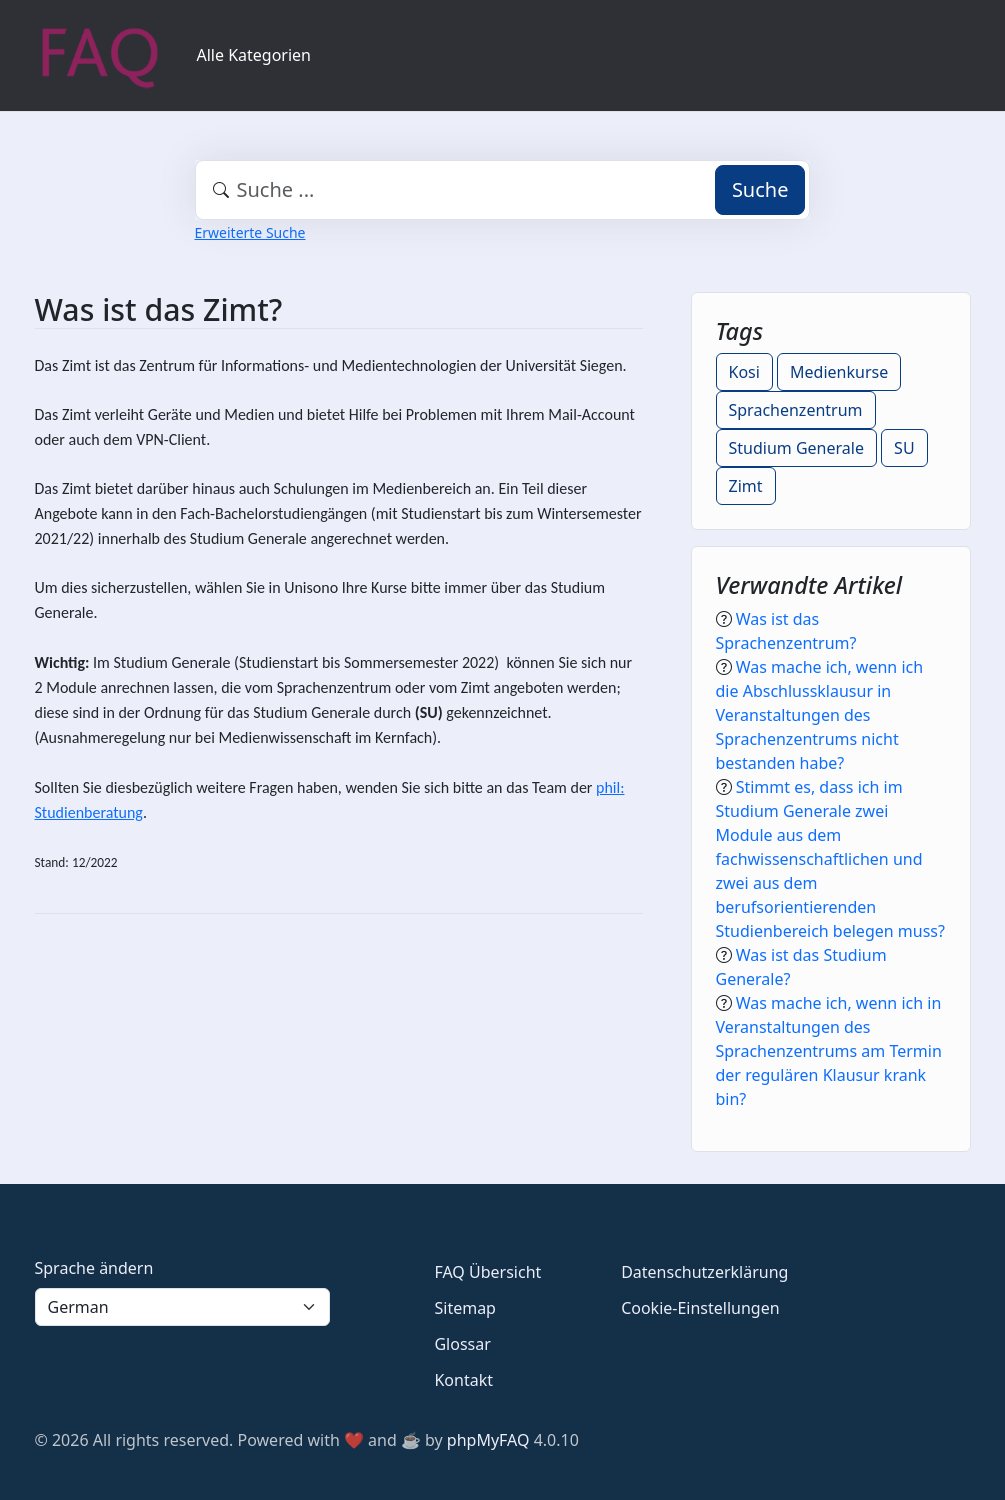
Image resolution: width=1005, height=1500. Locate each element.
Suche (760, 189)
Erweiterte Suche (250, 232)
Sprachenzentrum (796, 410)
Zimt (746, 486)
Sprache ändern (94, 1268)
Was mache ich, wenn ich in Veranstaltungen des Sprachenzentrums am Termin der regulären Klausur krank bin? (829, 1051)
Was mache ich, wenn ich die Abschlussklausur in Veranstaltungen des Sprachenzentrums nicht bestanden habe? (820, 715)
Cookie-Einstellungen (700, 1308)
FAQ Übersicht (487, 1272)
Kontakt (463, 1380)
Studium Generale (796, 448)
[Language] (183, 1307)
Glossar (462, 1344)
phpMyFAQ (488, 1440)
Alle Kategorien (254, 55)
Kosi (744, 372)
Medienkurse (839, 372)
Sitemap (465, 1308)
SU (904, 448)
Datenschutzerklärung (704, 1272)
